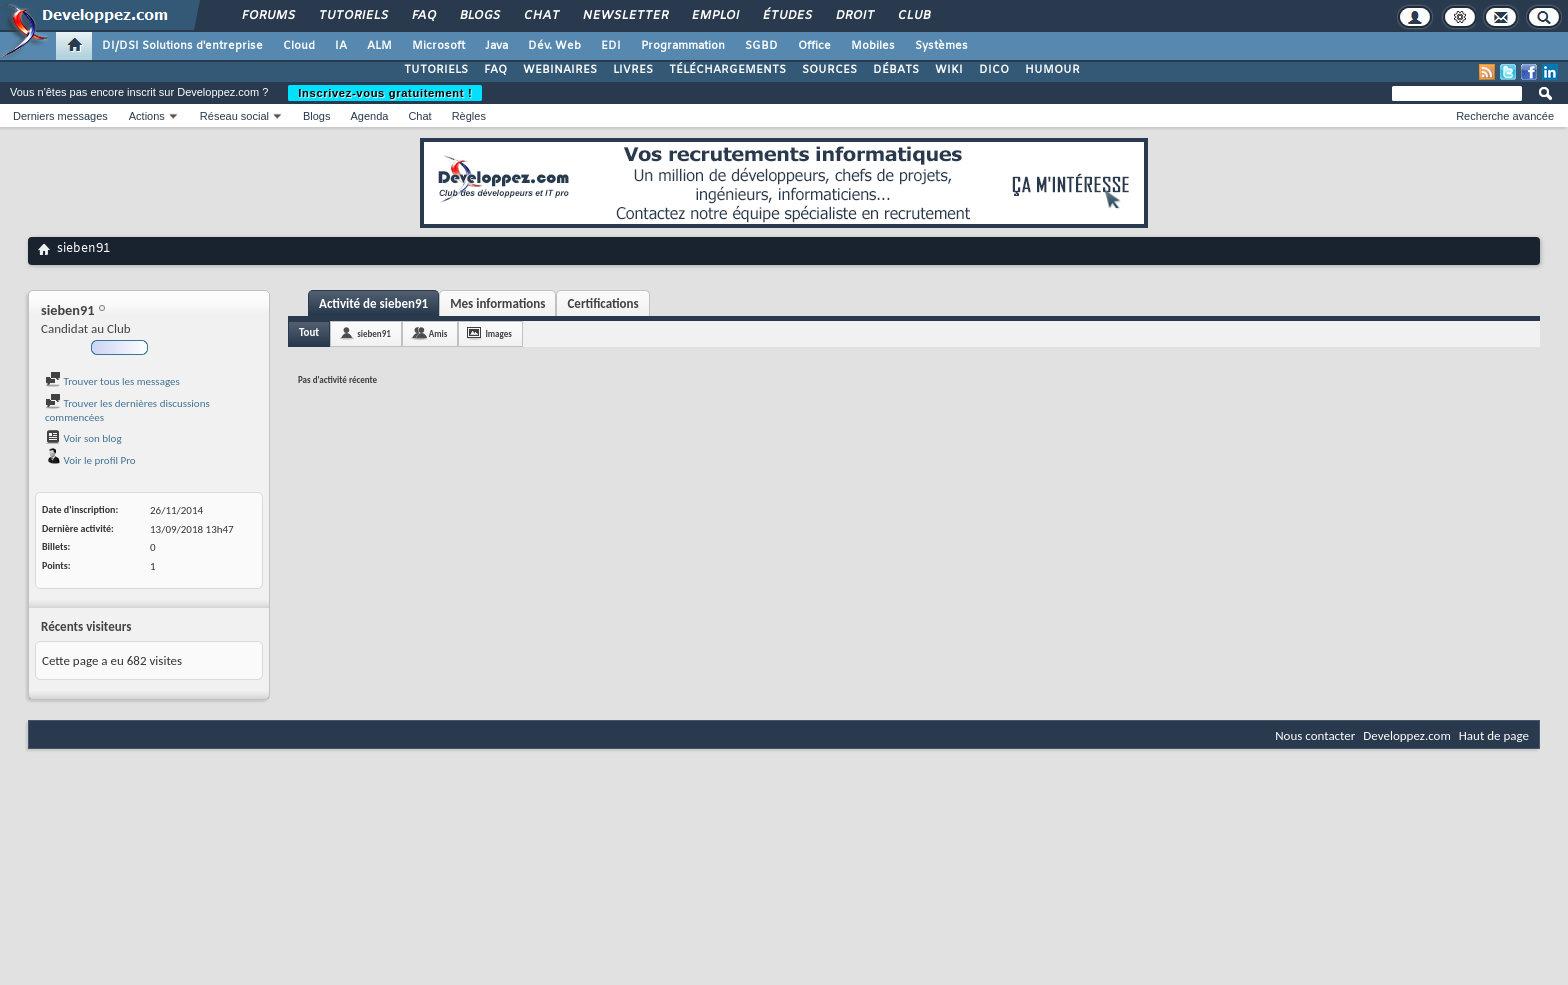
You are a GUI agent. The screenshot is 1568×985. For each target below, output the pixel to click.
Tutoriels (352, 16)
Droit (854, 16)
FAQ (423, 16)
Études (786, 16)
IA (341, 46)
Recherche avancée (1505, 116)
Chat (540, 16)
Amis (438, 333)
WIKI (949, 70)
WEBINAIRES (560, 70)
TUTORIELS (436, 70)
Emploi (714, 16)
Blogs (479, 16)
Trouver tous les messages (112, 381)
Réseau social (234, 116)
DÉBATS (896, 70)
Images (498, 333)
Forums (267, 16)
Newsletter (624, 16)
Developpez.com (1407, 735)
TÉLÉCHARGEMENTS (727, 70)
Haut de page (1494, 735)
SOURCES (829, 70)
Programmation (683, 46)
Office (814, 46)
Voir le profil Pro (90, 460)
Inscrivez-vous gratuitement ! (385, 93)
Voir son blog (83, 438)
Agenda (369, 116)
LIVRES (633, 70)
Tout (309, 332)
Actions (147, 116)
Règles (469, 116)
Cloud (299, 46)
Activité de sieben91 (373, 303)
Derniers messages (60, 116)
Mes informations (497, 303)
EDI (611, 46)
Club (913, 16)
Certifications (602, 303)
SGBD (761, 46)
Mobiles (873, 46)
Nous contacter (1315, 735)
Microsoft (438, 46)
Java (496, 46)
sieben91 (374, 333)
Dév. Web (554, 46)
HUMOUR (1052, 70)
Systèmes (941, 46)
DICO (994, 70)
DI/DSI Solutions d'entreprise (182, 46)
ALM (379, 46)
